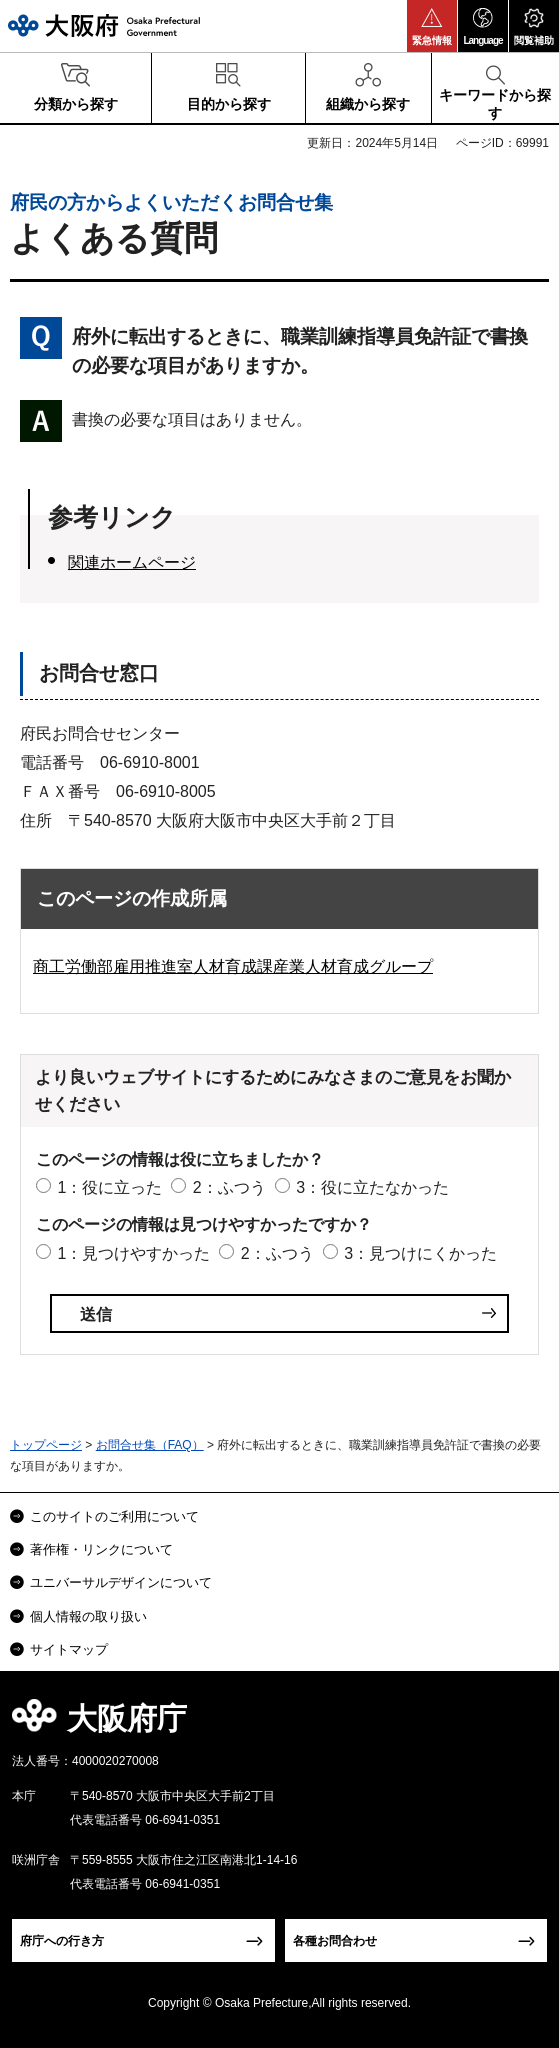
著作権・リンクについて (101, 1549)
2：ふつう (229, 1187)
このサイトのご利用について (114, 1516)
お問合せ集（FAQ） (150, 1445)
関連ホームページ (132, 562)
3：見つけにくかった (420, 1253)
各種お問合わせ (335, 1941)
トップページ (46, 1445)
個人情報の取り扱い (88, 1616)
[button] (432, 26)
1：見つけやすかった (133, 1253)
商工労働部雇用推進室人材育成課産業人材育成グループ (233, 966)
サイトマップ (69, 1649)
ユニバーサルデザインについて (121, 1582)
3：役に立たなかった (372, 1187)
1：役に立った (109, 1187)
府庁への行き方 (62, 1941)
